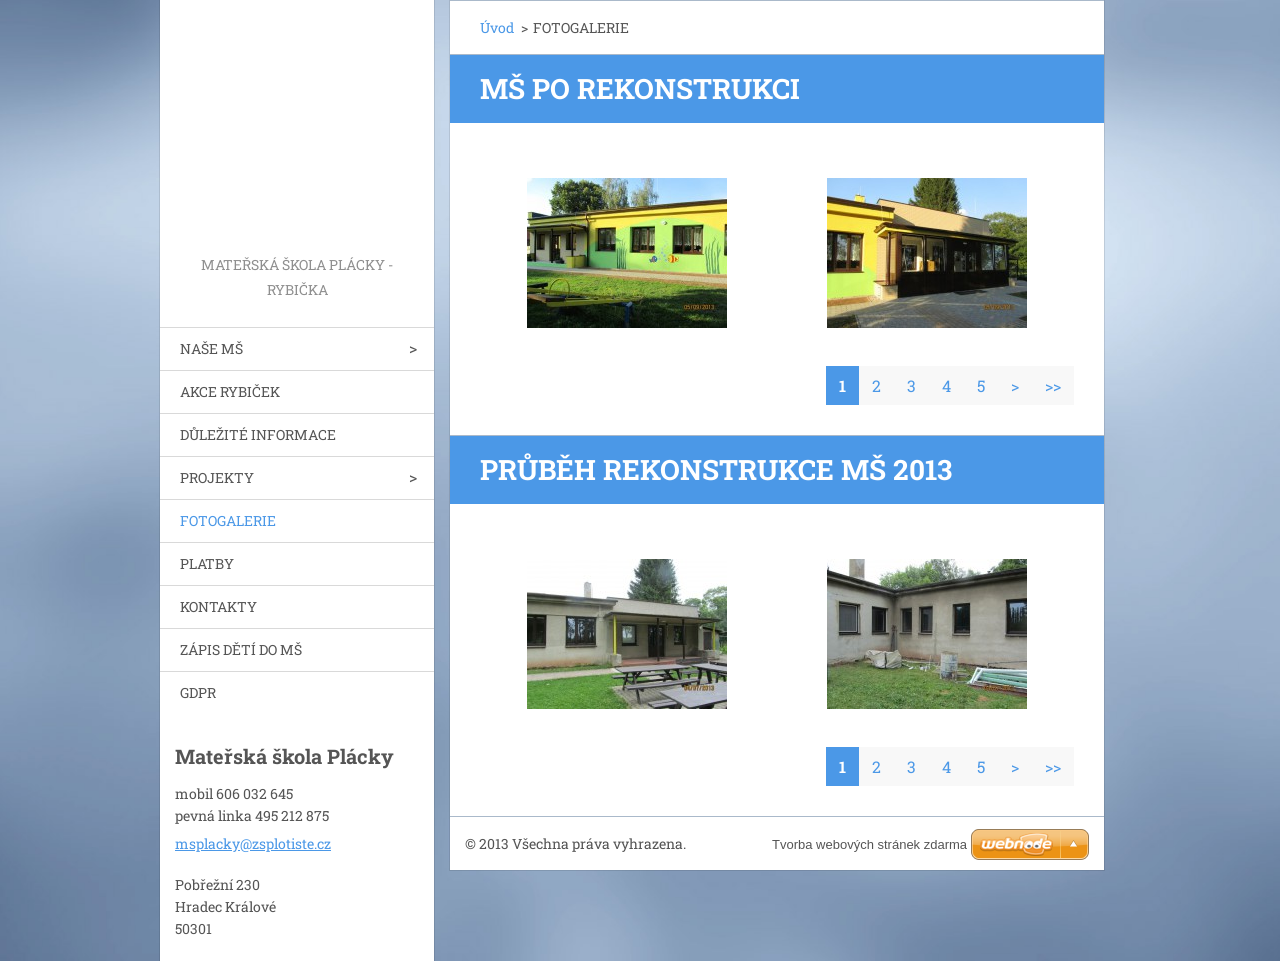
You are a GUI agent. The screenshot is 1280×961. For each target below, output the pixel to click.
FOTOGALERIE (228, 520)
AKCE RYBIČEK (230, 391)
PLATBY (207, 563)
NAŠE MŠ (211, 348)
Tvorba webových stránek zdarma (869, 844)
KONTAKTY (218, 606)
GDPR (198, 692)
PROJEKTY (217, 477)
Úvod (497, 27)
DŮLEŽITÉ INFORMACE (258, 434)
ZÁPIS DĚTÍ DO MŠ (241, 649)
